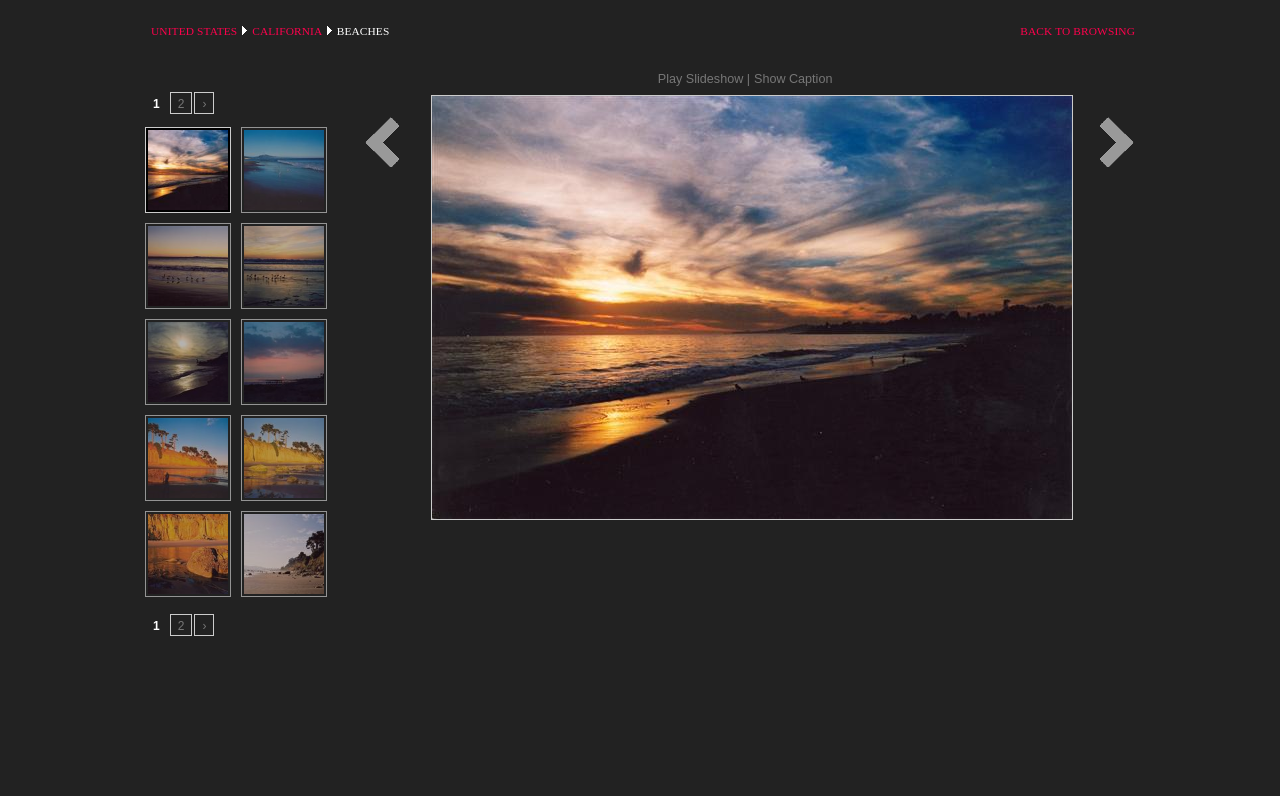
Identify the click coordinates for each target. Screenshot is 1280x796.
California (287, 31)
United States (194, 31)
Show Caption (793, 79)
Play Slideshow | (704, 79)
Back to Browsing (1077, 31)
